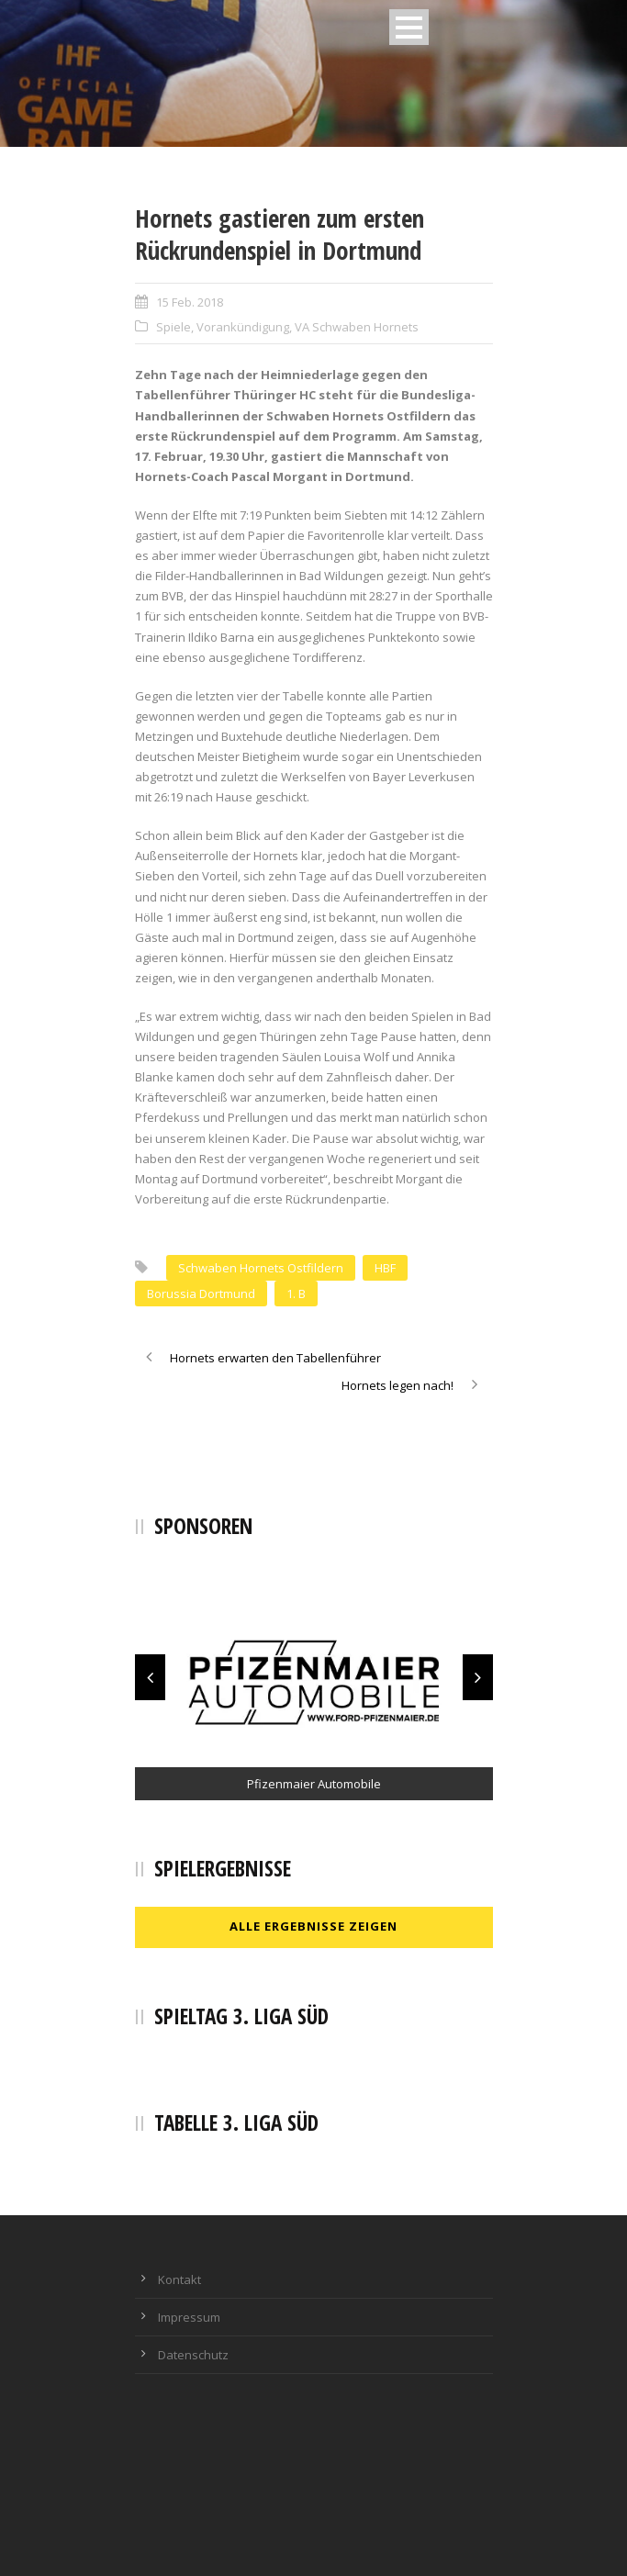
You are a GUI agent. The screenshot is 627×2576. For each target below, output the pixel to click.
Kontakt (179, 2279)
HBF (385, 1268)
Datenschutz (193, 2354)
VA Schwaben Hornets (357, 327)
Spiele (173, 327)
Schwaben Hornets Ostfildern (260, 1268)
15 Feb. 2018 (189, 302)
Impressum (189, 2317)
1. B (296, 1293)
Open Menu (409, 27)
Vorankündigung (242, 327)
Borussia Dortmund (201, 1293)
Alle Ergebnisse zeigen (313, 1926)
